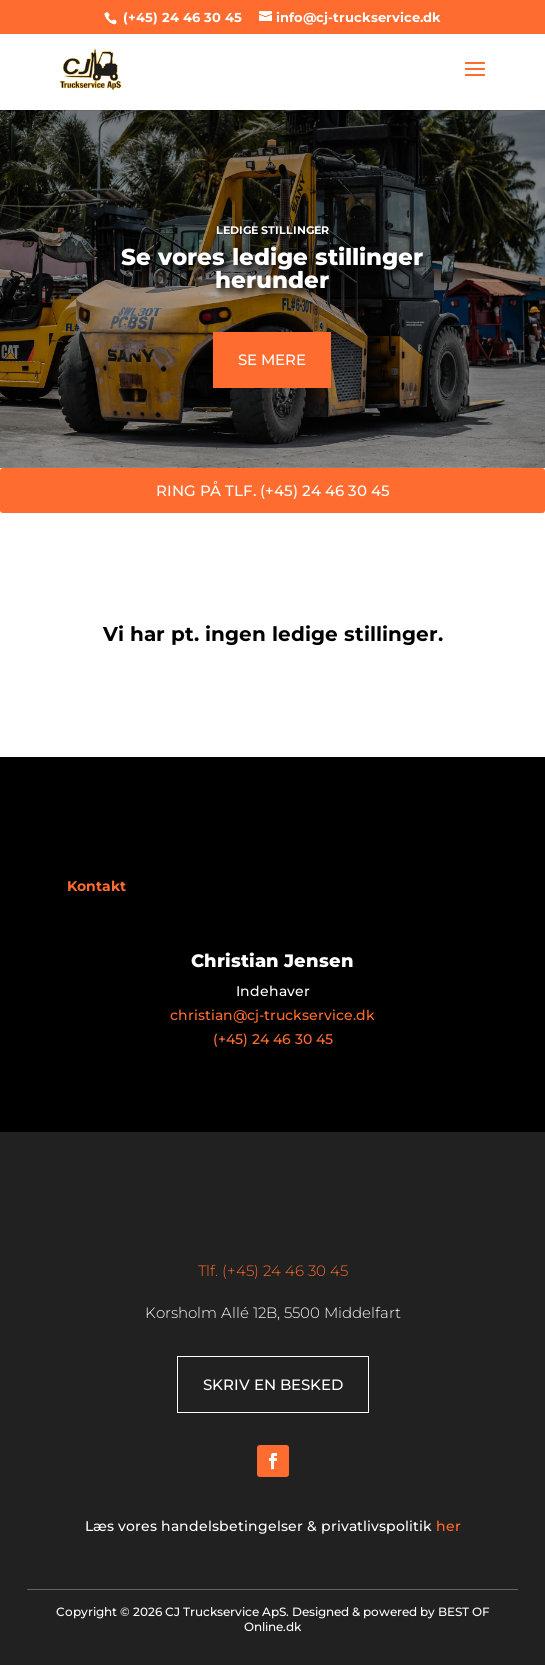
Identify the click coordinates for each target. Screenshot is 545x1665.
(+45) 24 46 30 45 (180, 17)
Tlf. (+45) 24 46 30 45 (273, 1270)
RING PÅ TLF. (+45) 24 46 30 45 (273, 490)
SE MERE (272, 359)
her (448, 1526)
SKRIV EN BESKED (273, 1384)
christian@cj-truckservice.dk (272, 1015)
